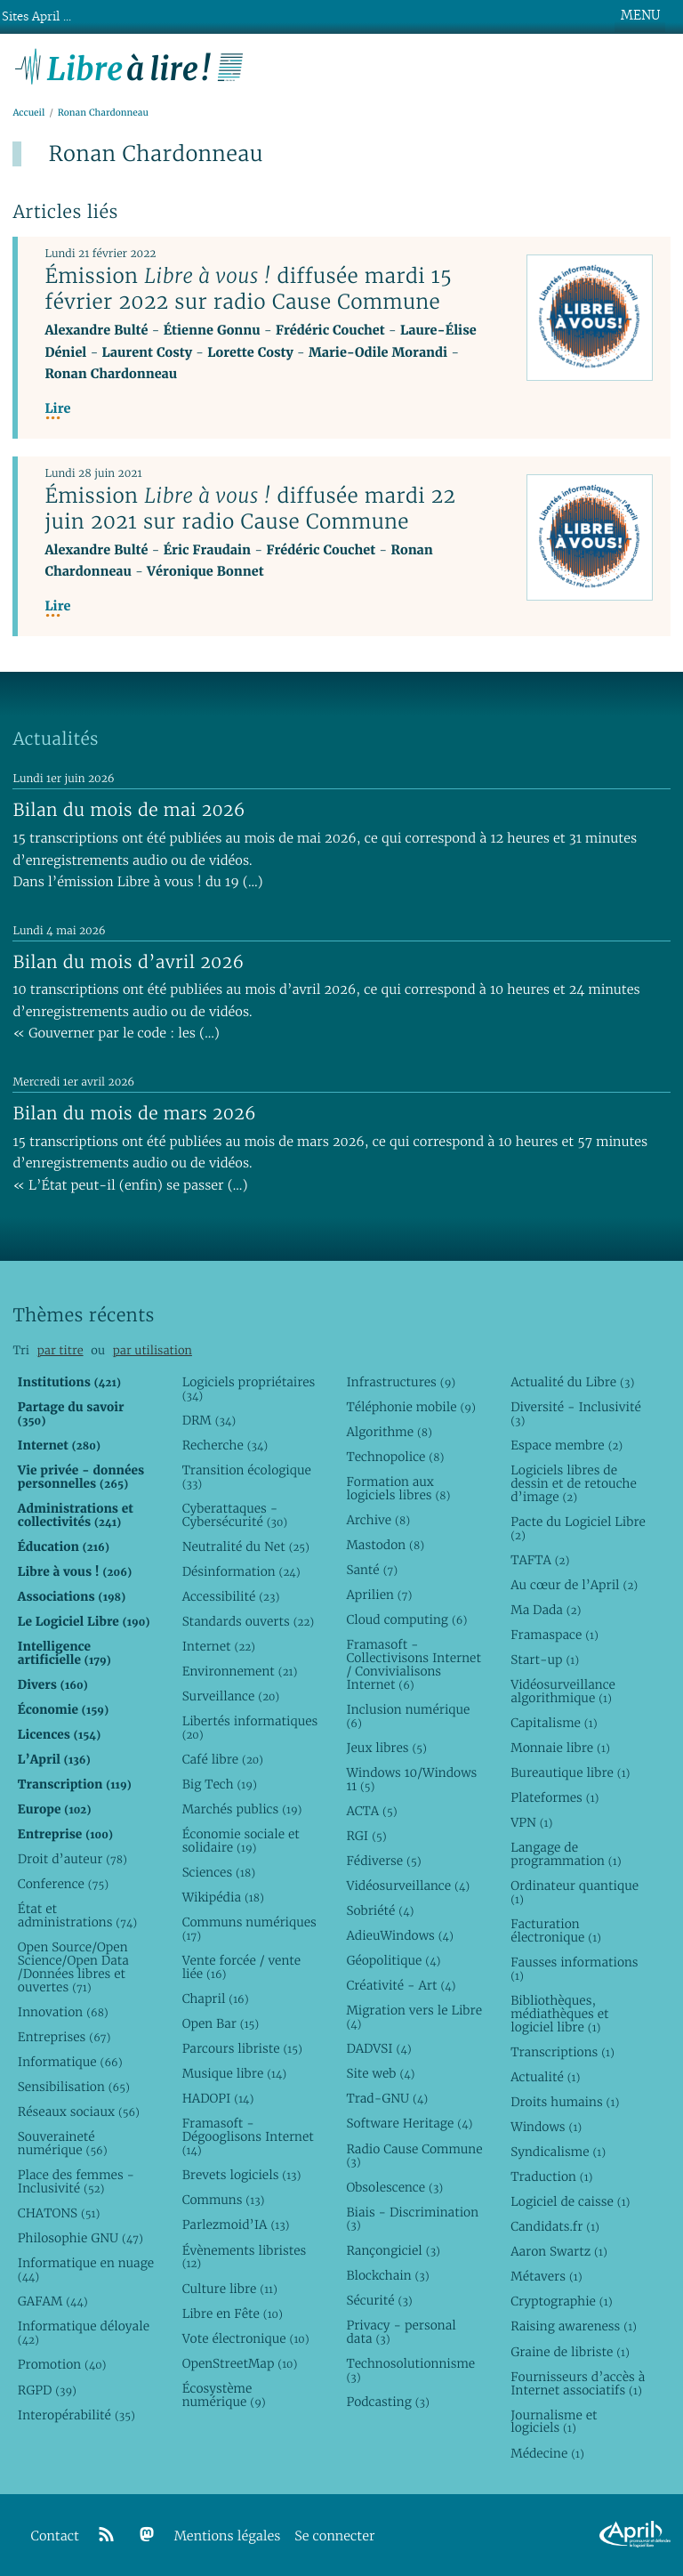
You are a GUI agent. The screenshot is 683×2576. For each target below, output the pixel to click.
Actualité (545, 2077)
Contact (55, 2536)
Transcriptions (562, 2052)
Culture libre (229, 2289)
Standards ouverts (248, 1621)
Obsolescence (394, 2187)
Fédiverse (383, 1861)
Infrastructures (400, 1382)
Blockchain (387, 2275)
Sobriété (380, 1910)
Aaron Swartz (558, 2251)
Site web (380, 2073)
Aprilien (379, 1595)
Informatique (70, 2062)
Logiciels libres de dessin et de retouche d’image (573, 1483)
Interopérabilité (76, 2415)
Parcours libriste (242, 2048)
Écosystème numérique (224, 2395)
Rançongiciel (393, 2250)
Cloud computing (406, 1619)
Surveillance (231, 1696)
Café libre (222, 1759)
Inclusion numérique (408, 1716)
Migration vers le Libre (414, 2016)
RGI (366, 1836)
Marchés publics (242, 1809)
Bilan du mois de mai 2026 (128, 809)
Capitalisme (553, 1723)
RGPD (47, 2390)
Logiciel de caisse (570, 2201)
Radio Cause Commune (414, 2155)
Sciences (218, 1872)
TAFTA (539, 1560)
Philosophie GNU (80, 2238)
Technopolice (395, 1457)
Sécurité (379, 2300)
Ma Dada (545, 1610)
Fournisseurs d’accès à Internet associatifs (577, 2383)
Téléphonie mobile (410, 1407)
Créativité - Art (400, 1985)
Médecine (547, 2453)
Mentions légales (227, 2536)
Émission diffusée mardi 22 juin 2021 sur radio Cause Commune (249, 508)
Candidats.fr (554, 2226)
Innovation (63, 2012)
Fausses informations (574, 1968)
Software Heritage (409, 2123)
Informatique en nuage (86, 2269)
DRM (209, 1420)
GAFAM (53, 2301)
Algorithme (389, 1432)
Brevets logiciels (241, 2175)
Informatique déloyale (83, 2332)
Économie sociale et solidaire (241, 1840)
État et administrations (77, 1915)
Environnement (240, 1671)
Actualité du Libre (572, 1382)
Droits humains (564, 2102)
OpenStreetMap (240, 2363)
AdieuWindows (399, 1935)
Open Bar (221, 2023)
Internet (218, 1646)
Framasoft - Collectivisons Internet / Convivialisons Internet (413, 1664)
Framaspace (554, 1635)
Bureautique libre (570, 1772)
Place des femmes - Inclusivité (76, 2181)
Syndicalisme (558, 2152)
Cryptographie (561, 2301)
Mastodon (385, 1545)
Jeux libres (386, 1748)
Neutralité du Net (245, 1546)
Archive (378, 1520)
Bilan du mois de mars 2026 (134, 1113)
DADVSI (378, 2048)
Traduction (551, 2176)
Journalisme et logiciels (553, 2421)
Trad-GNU (387, 2098)
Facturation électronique (555, 1930)
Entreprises (64, 2037)
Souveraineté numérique (63, 2143)
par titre (60, 1350)
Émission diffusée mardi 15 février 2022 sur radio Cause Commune (248, 288)
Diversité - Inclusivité (575, 1413)
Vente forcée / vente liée (241, 1967)
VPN (531, 1822)
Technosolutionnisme (410, 2370)
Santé (372, 1570)
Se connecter (334, 2536)
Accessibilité (231, 1596)
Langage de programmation (565, 1854)
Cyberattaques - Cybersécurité (235, 1515)
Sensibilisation (74, 2087)
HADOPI (218, 2098)
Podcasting (387, 2402)
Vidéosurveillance (408, 1885)
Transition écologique (246, 1476)
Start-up (544, 1659)
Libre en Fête (232, 2313)
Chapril (215, 1999)
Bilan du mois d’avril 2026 (128, 961)
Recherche (225, 1445)
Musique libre (234, 2073)
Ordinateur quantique (574, 1892)
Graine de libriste (570, 2352)
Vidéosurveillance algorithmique (562, 1691)
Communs (223, 2200)
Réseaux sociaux (79, 2112)
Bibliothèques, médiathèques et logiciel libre (559, 2013)
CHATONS (59, 2213)
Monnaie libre (560, 1748)
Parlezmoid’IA (236, 2225)
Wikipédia (223, 1897)
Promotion (62, 2364)
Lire (57, 408)
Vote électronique (245, 2338)
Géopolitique (393, 1960)
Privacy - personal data (400, 2331)
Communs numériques (249, 1928)
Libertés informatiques (250, 1727)
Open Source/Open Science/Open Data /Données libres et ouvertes (73, 1967)
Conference (63, 1884)
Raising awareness (573, 2326)
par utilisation (152, 1350)
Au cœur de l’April (574, 1585)
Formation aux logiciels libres (398, 1488)
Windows (546, 2127)
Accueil (28, 112)
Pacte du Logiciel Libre (578, 1528)
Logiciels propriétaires (249, 1388)
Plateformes (554, 1797)
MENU (640, 15)
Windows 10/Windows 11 (411, 1779)
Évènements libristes (244, 2257)
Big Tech (219, 1784)
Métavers (546, 2276)
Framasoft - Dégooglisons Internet (248, 2136)
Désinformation (241, 1571)
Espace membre (566, 1445)
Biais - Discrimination (412, 2218)
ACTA (371, 1811)
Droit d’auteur (72, 1859)
